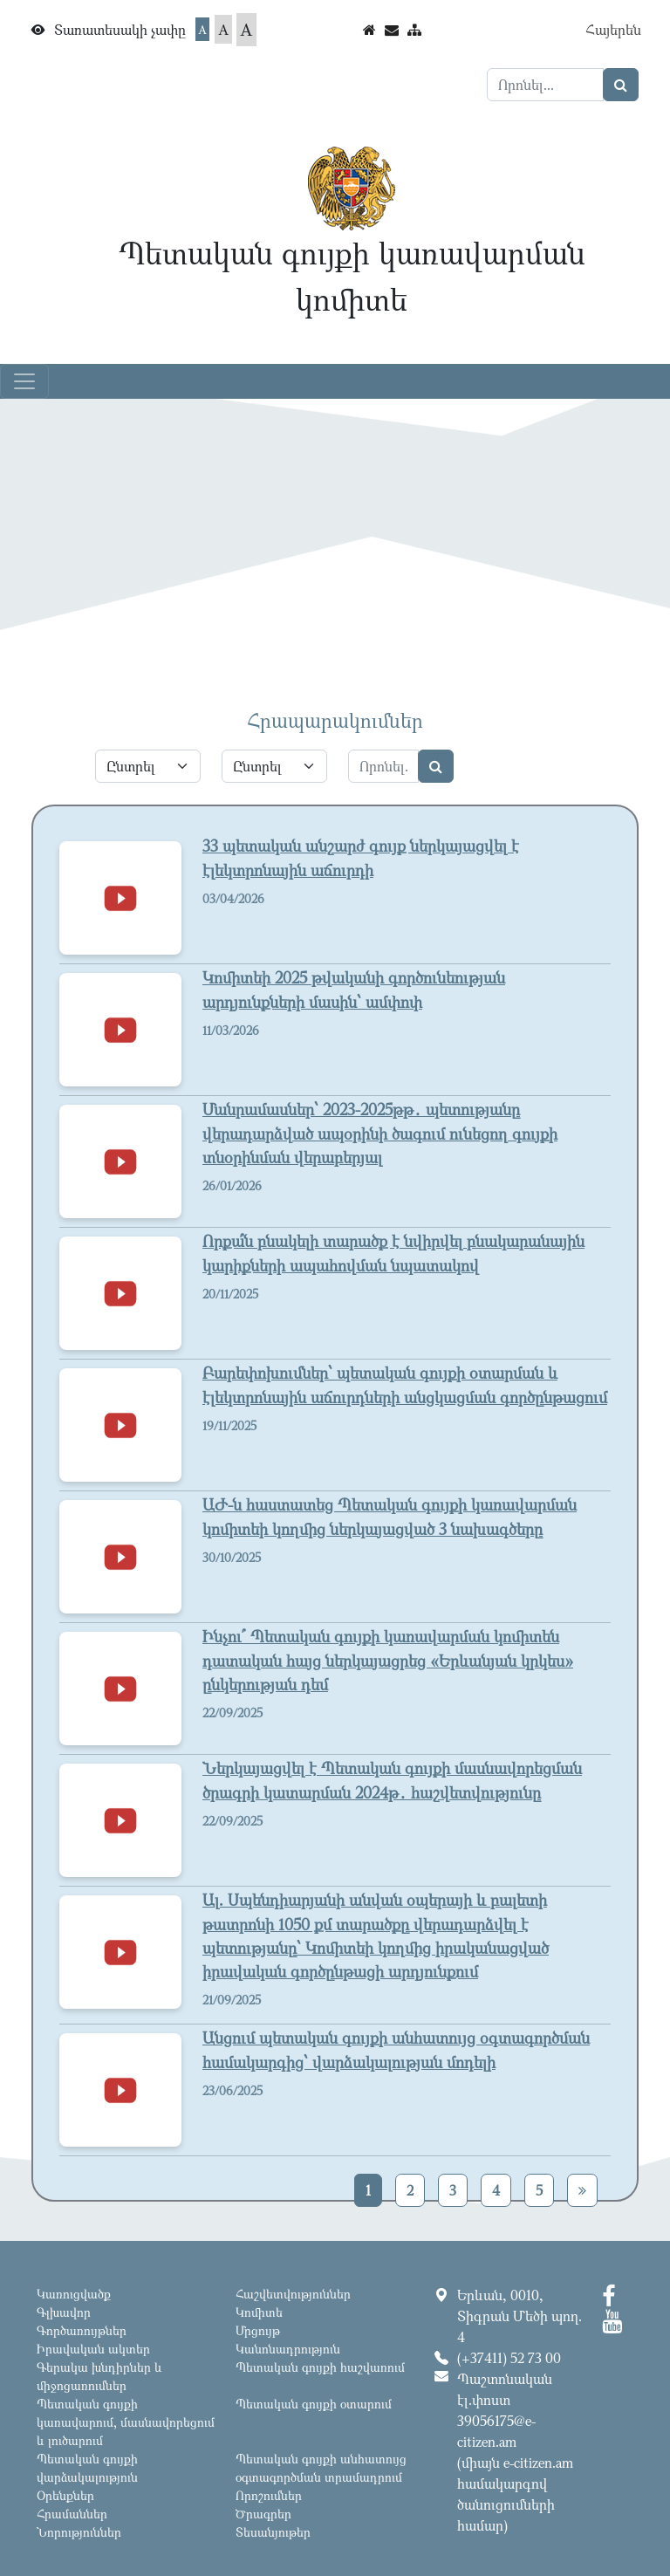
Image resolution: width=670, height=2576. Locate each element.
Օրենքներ (65, 2495)
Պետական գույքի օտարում (314, 2403)
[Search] (545, 84)
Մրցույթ (258, 2330)
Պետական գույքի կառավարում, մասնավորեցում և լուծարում (126, 2422)
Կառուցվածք (74, 2293)
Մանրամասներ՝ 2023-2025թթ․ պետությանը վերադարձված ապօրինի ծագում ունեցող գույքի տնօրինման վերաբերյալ (379, 1133)
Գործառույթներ (81, 2330)
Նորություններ (79, 2532)
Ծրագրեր (263, 2513)
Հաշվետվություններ (293, 2293)
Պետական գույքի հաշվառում (320, 2367)
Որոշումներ (269, 2495)
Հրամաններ (72, 2513)
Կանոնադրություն (288, 2348)
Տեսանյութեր (273, 2532)
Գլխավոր (64, 2312)
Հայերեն (613, 29)
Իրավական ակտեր (93, 2348)
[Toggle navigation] (24, 381)
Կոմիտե (259, 2312)
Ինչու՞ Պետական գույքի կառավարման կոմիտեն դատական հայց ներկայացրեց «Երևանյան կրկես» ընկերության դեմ (387, 1660)
